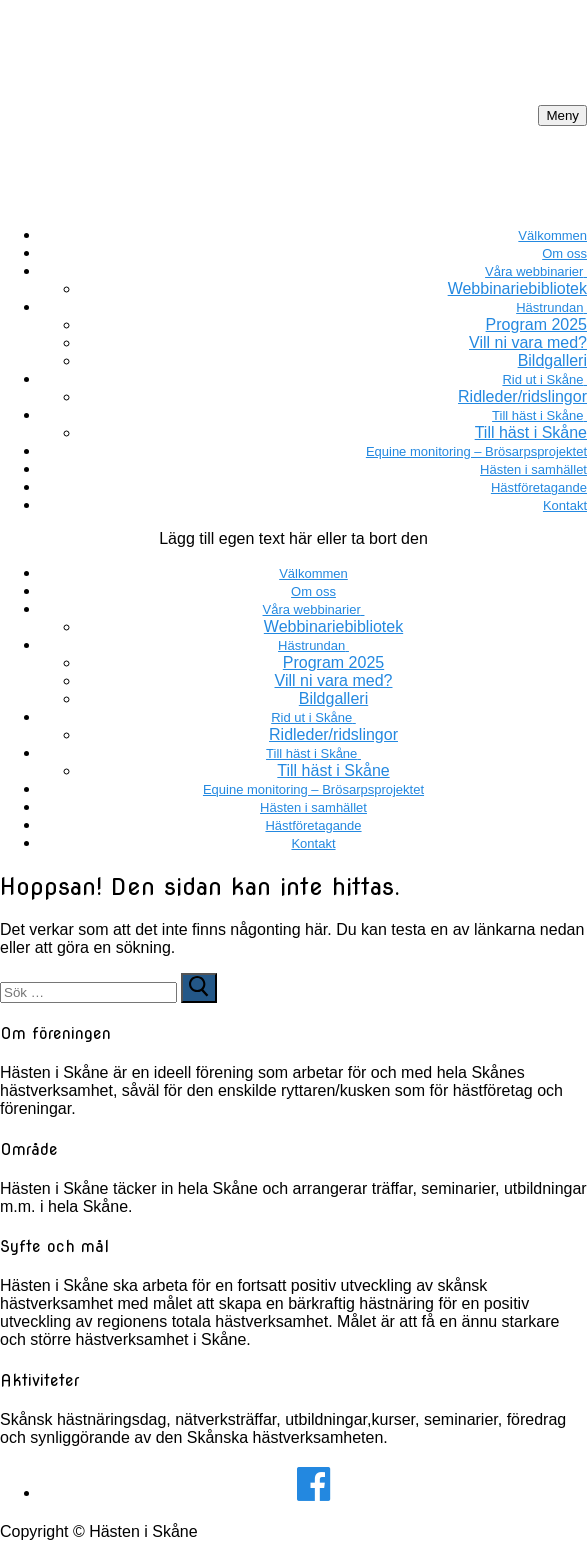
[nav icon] (562, 115)
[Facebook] (313, 1484)
